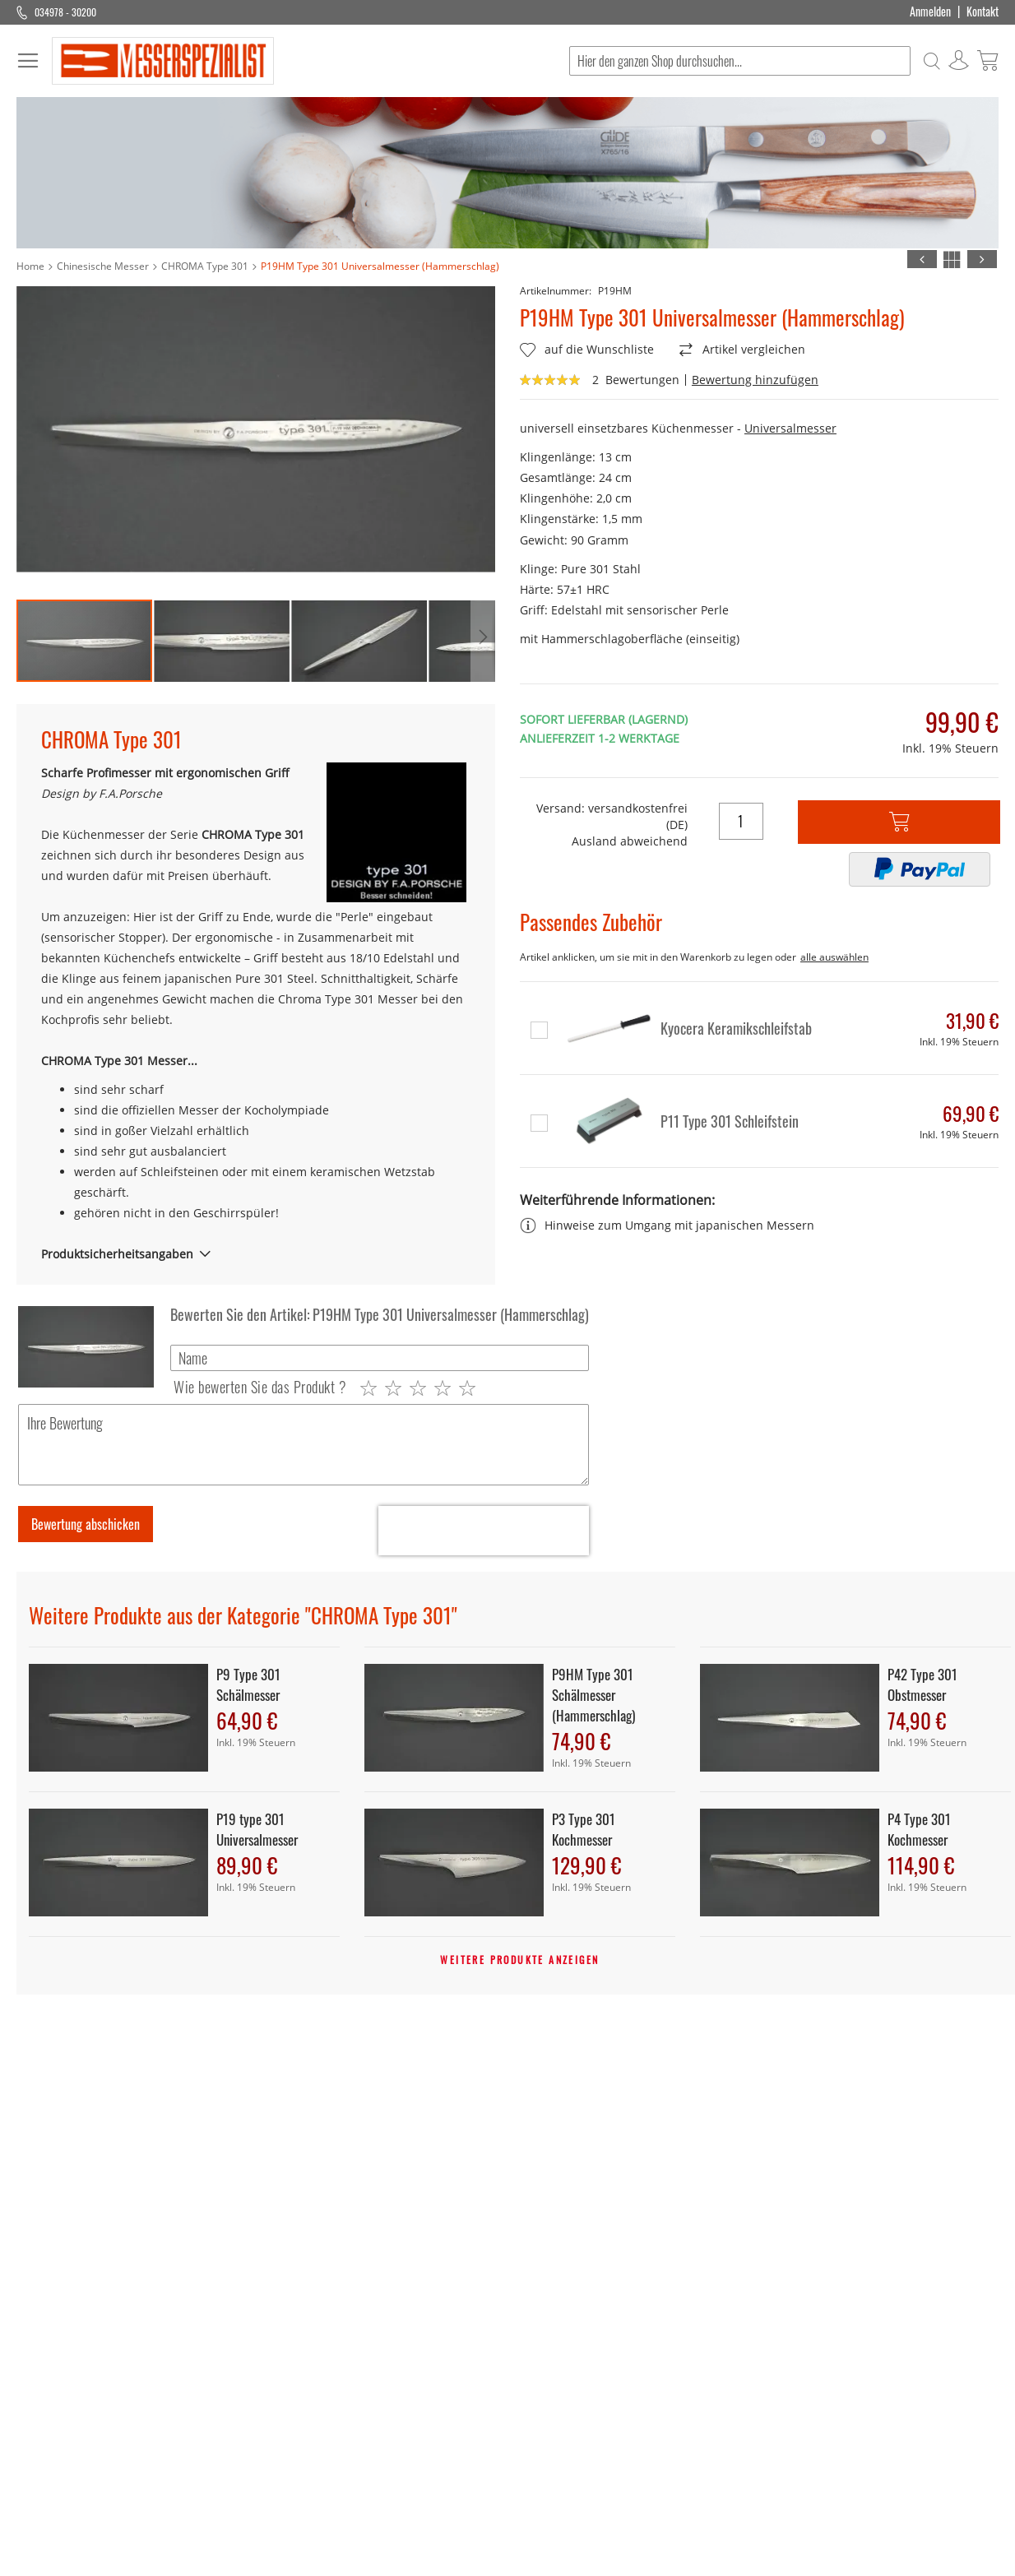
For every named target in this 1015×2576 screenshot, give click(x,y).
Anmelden (930, 11)
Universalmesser (790, 428)
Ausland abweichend (630, 841)
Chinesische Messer (103, 266)
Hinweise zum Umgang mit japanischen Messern (667, 1227)
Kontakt (982, 11)
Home (30, 266)
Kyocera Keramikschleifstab (736, 1028)
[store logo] (163, 61)
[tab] (255, 1254)
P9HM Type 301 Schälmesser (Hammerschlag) (593, 1695)
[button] (222, 640)
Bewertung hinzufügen (755, 380)
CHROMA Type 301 (204, 266)
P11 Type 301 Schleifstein (729, 1121)
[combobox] (740, 61)
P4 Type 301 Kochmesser (919, 1829)
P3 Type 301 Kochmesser (583, 1829)
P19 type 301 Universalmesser (257, 1829)
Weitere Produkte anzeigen (519, 1959)
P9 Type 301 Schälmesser (248, 1684)
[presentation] (483, 1530)
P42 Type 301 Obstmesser (922, 1684)
